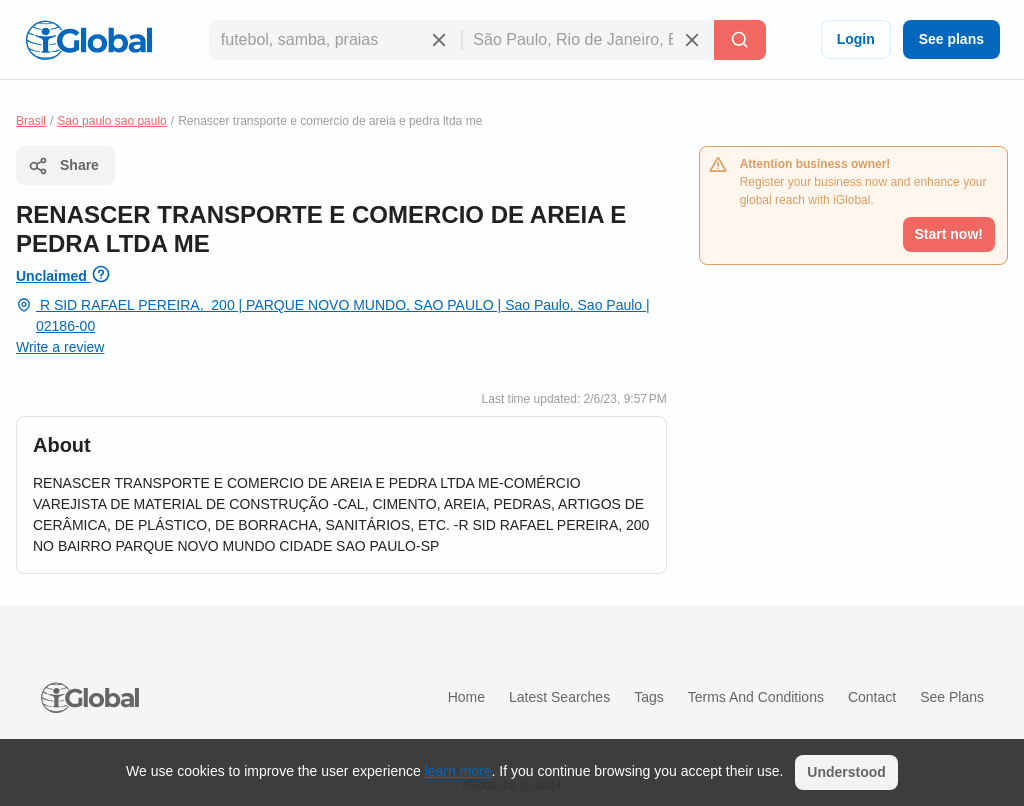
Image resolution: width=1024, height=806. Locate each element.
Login (856, 39)
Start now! (949, 234)
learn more (458, 771)
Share (63, 166)
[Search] (740, 40)
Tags (649, 697)
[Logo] (89, 40)
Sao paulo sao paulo (111, 121)
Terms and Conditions (756, 697)
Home (466, 697)
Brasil (31, 121)
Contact (872, 697)
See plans (951, 39)
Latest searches (559, 697)
